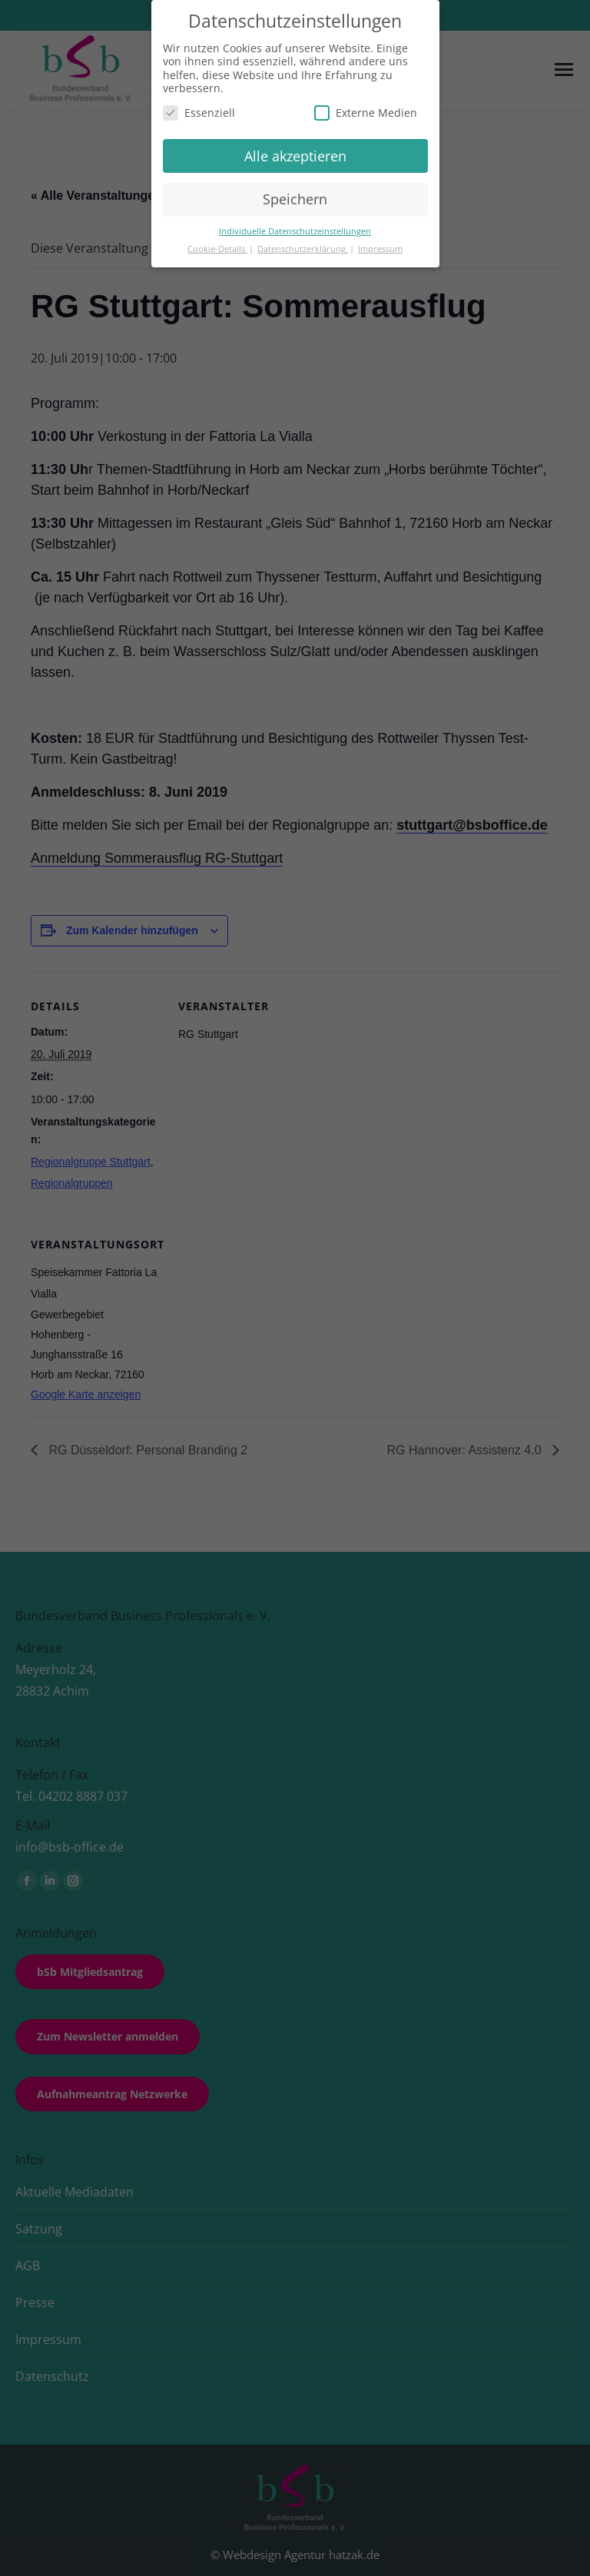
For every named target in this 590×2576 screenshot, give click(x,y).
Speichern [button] (295, 199)
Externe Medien (365, 112)
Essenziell (199, 112)
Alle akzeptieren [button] (295, 156)
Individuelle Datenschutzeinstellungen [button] (295, 231)
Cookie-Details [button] (217, 249)
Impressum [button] (380, 249)
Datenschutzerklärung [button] (302, 249)
